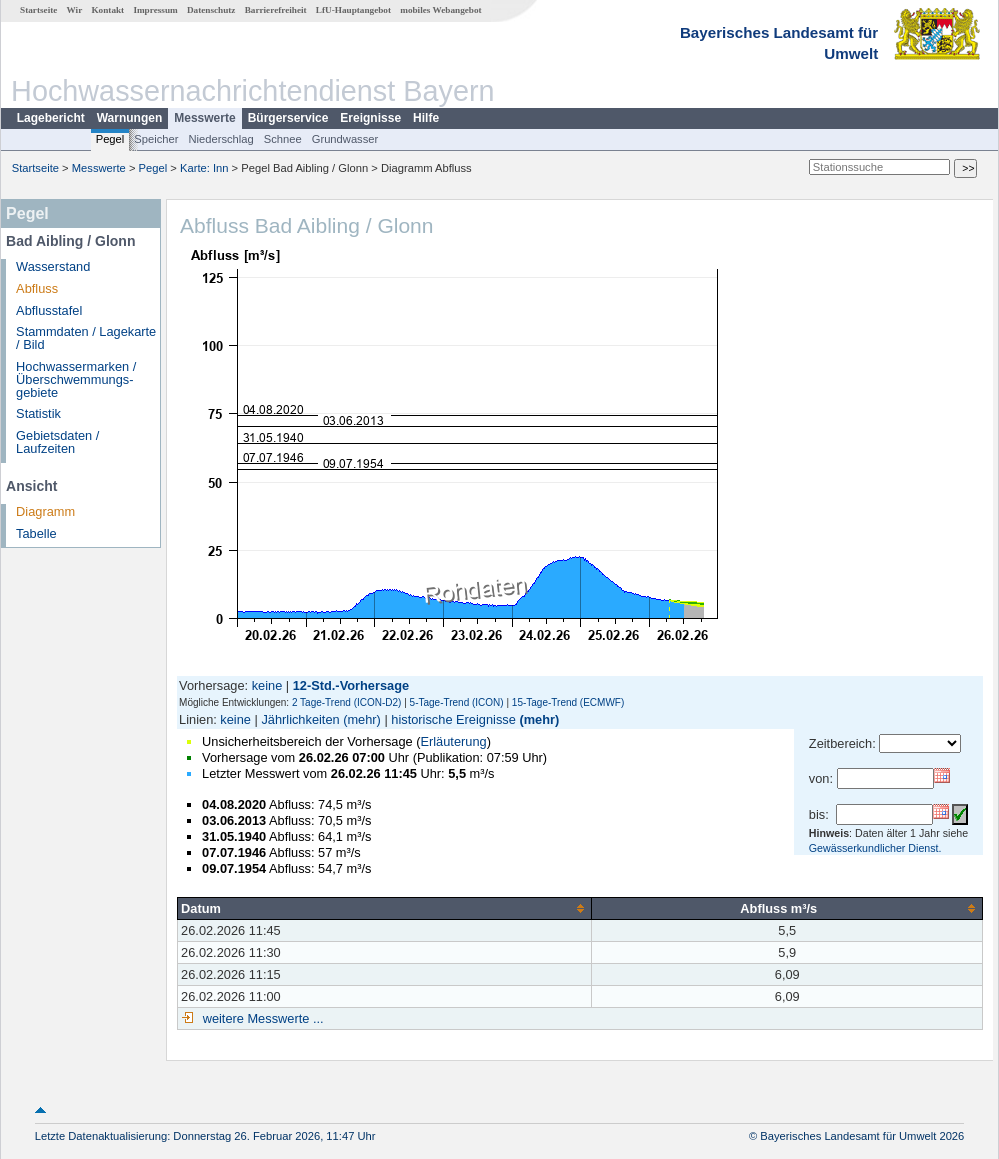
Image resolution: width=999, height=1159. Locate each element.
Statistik (38, 413)
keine (267, 685)
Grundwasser (345, 139)
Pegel (110, 139)
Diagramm (45, 511)
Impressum (155, 10)
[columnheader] (385, 908)
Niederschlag (220, 139)
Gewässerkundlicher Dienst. (875, 848)
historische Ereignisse (453, 719)
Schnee (283, 139)
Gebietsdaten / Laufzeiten (57, 442)
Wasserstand (53, 266)
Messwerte (204, 118)
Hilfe (426, 118)
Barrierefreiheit (276, 10)
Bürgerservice (288, 118)
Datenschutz (211, 10)
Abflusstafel (49, 310)
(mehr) (362, 719)
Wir (75, 10)
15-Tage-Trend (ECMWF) (568, 702)
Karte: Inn (204, 168)
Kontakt (107, 10)
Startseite (38, 10)
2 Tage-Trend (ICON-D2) (346, 702)
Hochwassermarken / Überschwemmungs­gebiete (76, 379)
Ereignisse (370, 118)
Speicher (156, 139)
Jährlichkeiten (300, 719)
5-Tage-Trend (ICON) (457, 702)
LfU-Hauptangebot (353, 10)
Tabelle (36, 533)
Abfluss (37, 288)
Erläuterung (453, 741)
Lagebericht (51, 118)
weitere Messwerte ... (261, 1018)
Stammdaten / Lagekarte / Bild (86, 338)
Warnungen (130, 118)
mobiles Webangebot (440, 10)
